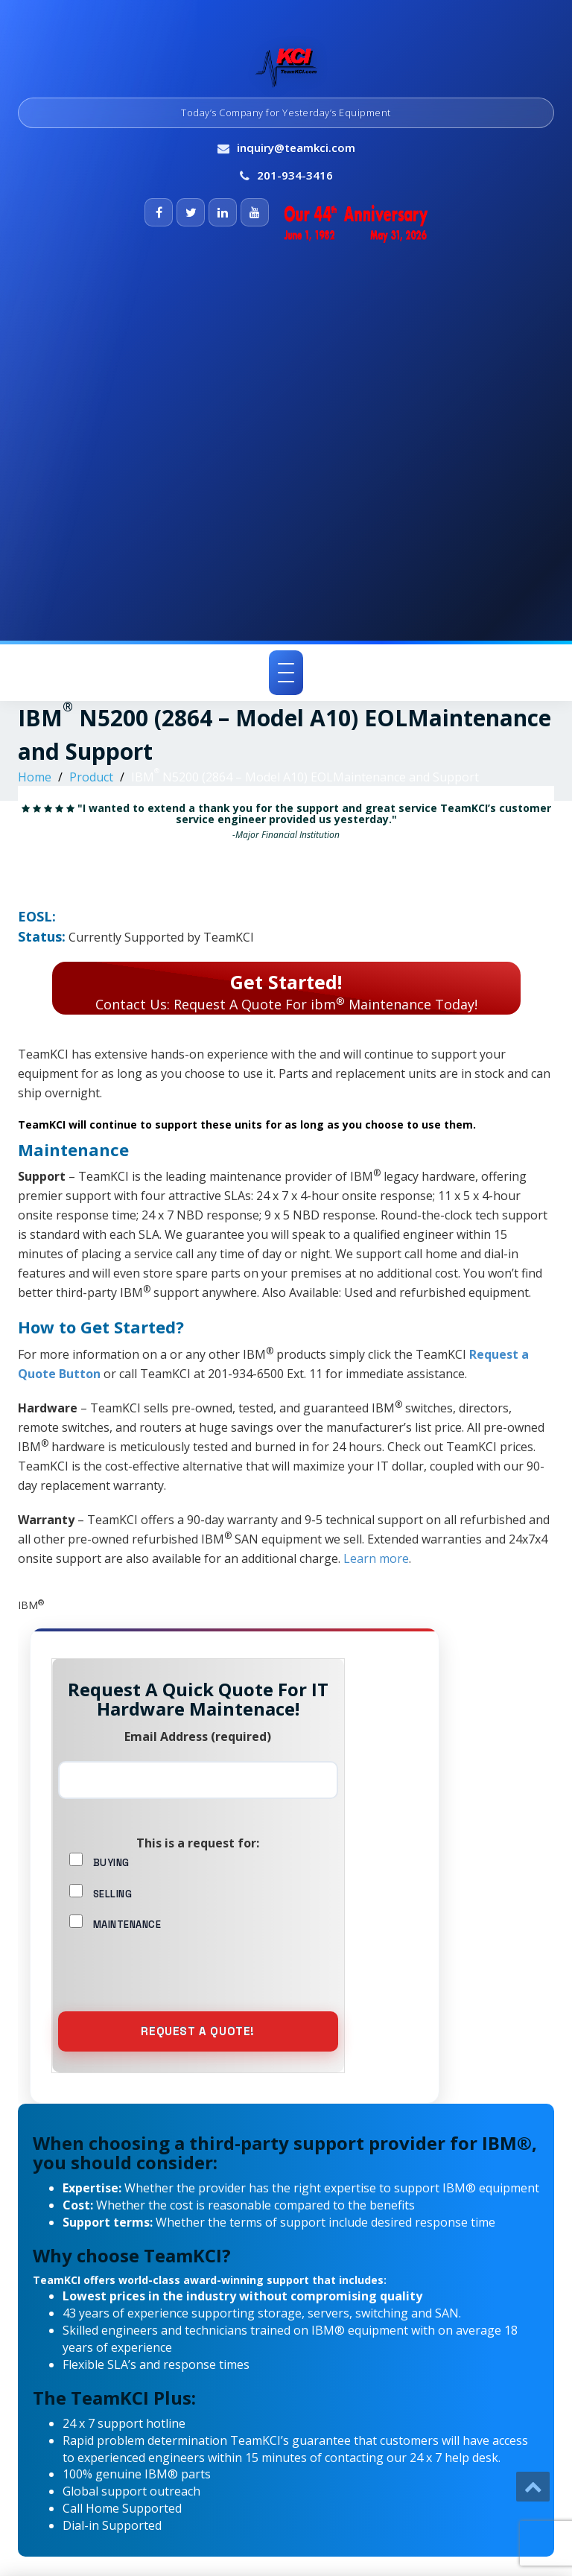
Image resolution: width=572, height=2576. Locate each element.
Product (91, 777)
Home (34, 777)
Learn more (376, 1558)
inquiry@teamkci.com (296, 147)
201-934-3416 (295, 175)
